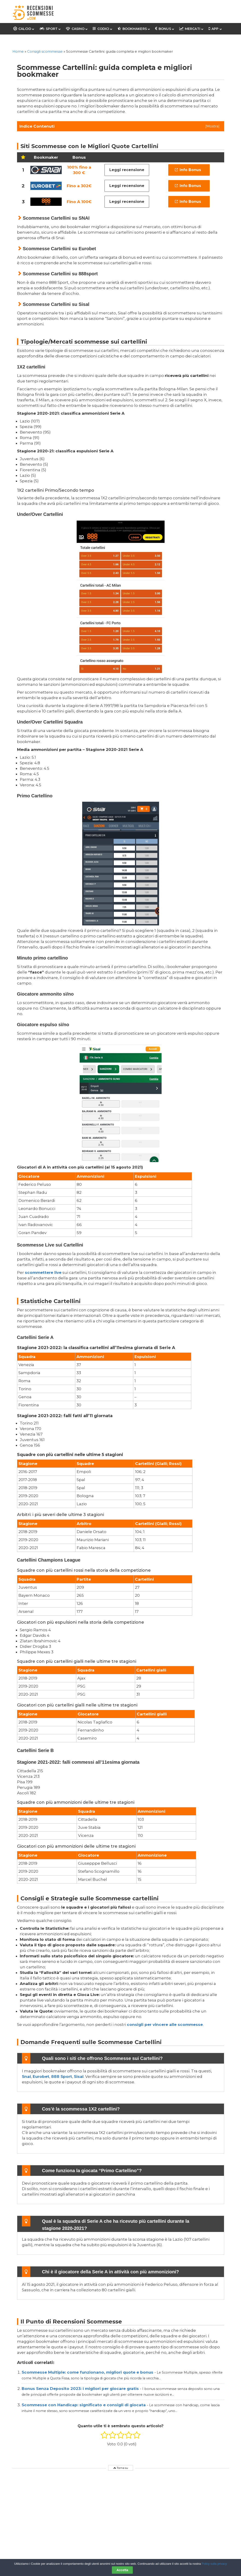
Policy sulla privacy (214, 2563)
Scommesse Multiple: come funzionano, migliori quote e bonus (88, 2372)
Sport (50, 28)
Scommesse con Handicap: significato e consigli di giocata (84, 2405)
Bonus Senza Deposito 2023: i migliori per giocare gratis (81, 2388)
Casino (77, 28)
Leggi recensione (126, 170)
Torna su (120, 2467)
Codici (102, 28)
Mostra (212, 126)
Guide (21, 41)
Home (18, 51)
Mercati (191, 28)
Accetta (122, 2570)
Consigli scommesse (45, 51)
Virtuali (48, 41)
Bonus (164, 28)
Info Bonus (188, 170)
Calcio (24, 28)
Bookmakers (134, 28)
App (215, 28)
